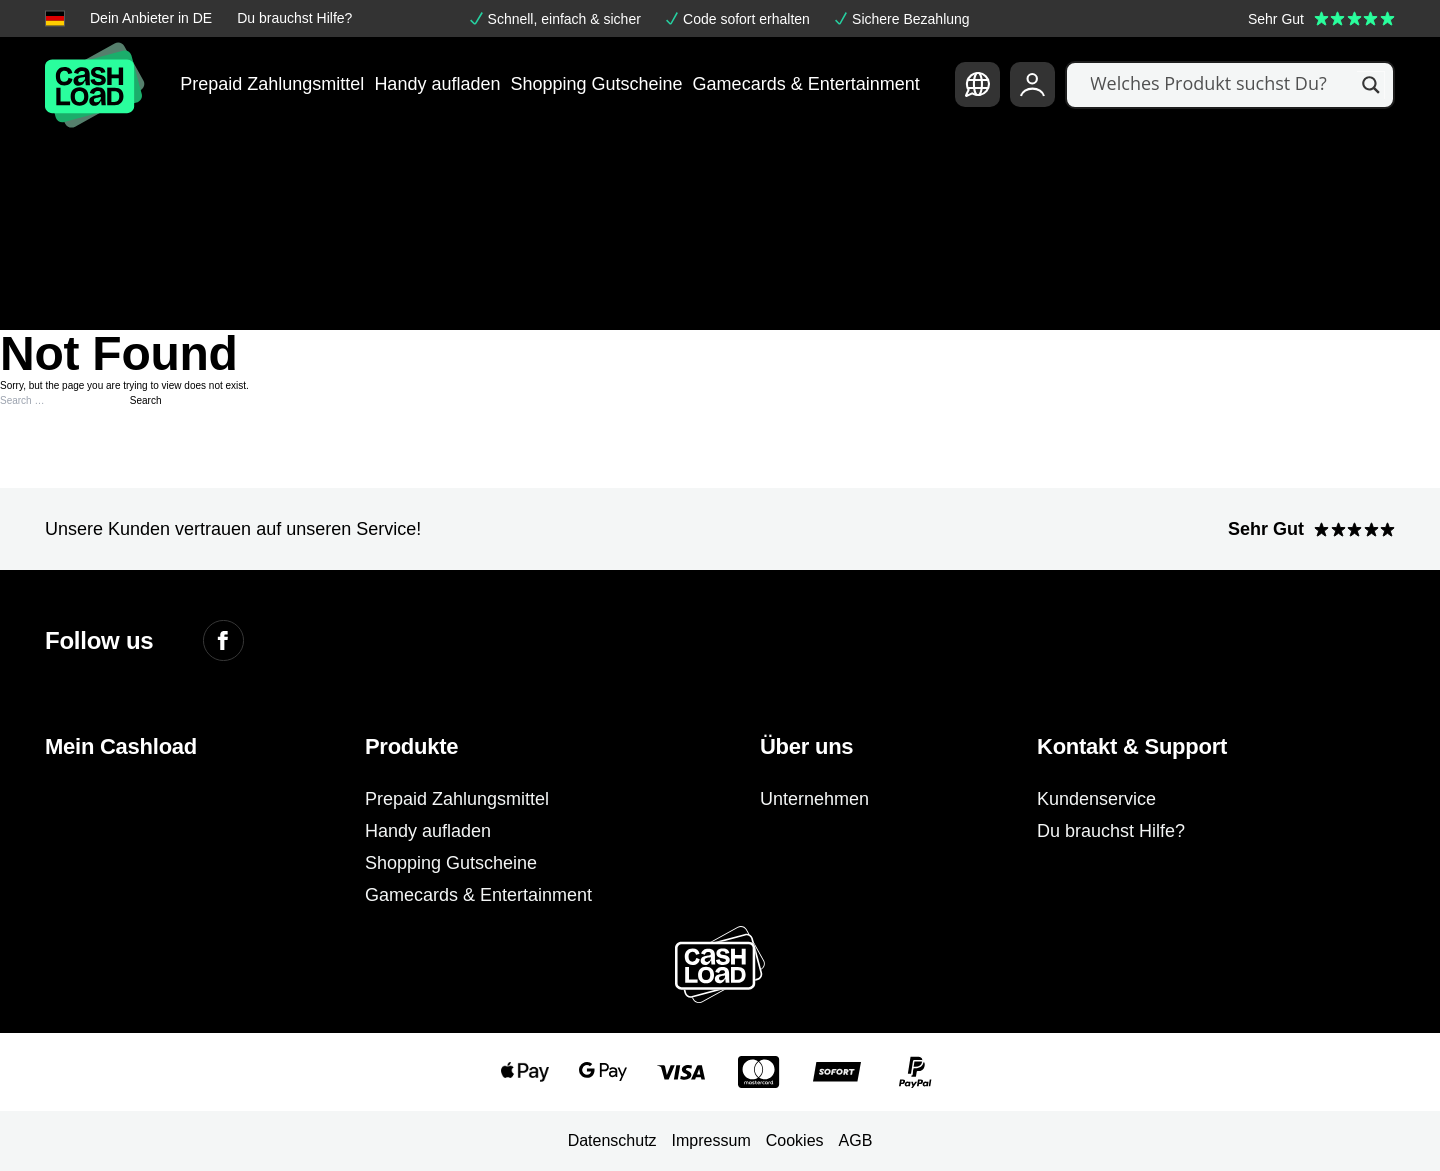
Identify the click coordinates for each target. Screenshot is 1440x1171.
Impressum (711, 1140)
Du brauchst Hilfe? (294, 18)
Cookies (795, 1140)
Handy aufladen (437, 84)
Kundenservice (1096, 799)
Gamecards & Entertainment (806, 84)
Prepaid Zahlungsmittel (272, 84)
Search (146, 400)
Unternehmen (814, 799)
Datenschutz (612, 1140)
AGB (856, 1140)
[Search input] (1221, 85)
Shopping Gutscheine (596, 84)
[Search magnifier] (1371, 85)
